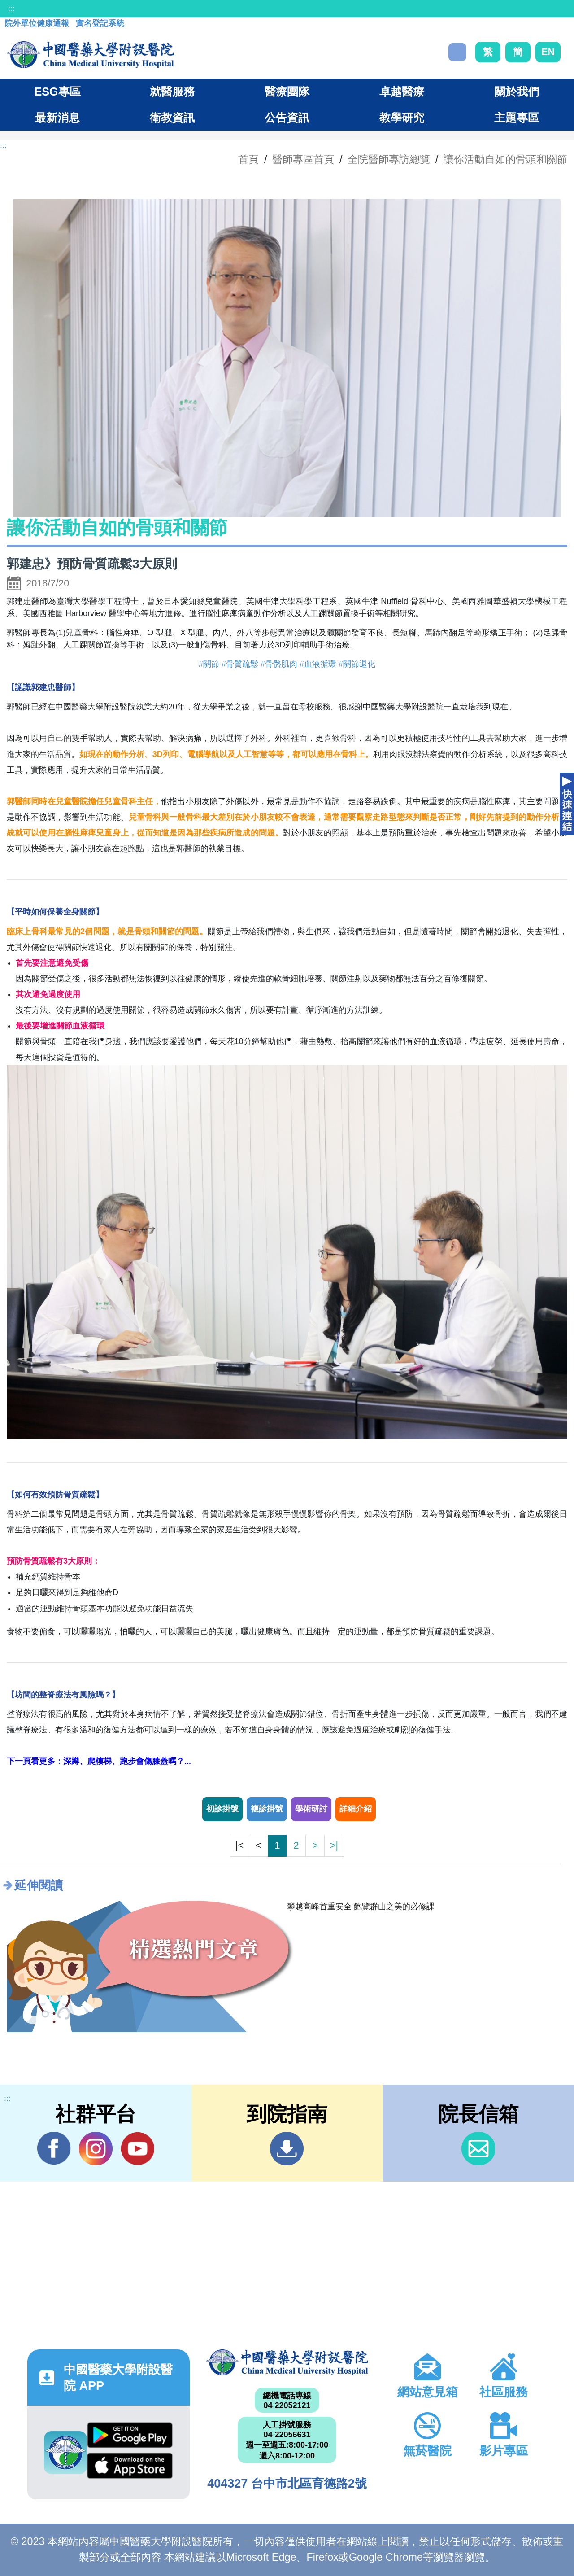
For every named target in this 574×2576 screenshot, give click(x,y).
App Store (130, 2466)
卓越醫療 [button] (401, 91)
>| (334, 1845)
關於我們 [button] (516, 91)
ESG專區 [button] (57, 91)
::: (11, 8)
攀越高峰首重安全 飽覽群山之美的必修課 (361, 1906)
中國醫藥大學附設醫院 (287, 2362)
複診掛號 (267, 1808)
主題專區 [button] (516, 117)
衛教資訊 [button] (172, 117)
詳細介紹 (355, 1808)
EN (548, 51)
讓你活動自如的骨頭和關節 (505, 159)
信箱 (478, 2148)
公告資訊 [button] (287, 117)
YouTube (137, 2148)
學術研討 (311, 1808)
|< (239, 1845)
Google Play (130, 2435)
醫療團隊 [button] (287, 91)
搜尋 (457, 52)
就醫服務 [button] (172, 91)
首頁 (248, 159)
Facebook (54, 2148)
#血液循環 (318, 664)
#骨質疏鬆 (240, 664)
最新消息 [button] (57, 117)
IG (96, 2148)
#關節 (209, 664)
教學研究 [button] (401, 117)
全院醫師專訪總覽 (389, 159)
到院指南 (287, 2148)
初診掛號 (222, 1808)
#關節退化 (357, 664)
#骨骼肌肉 (279, 664)
